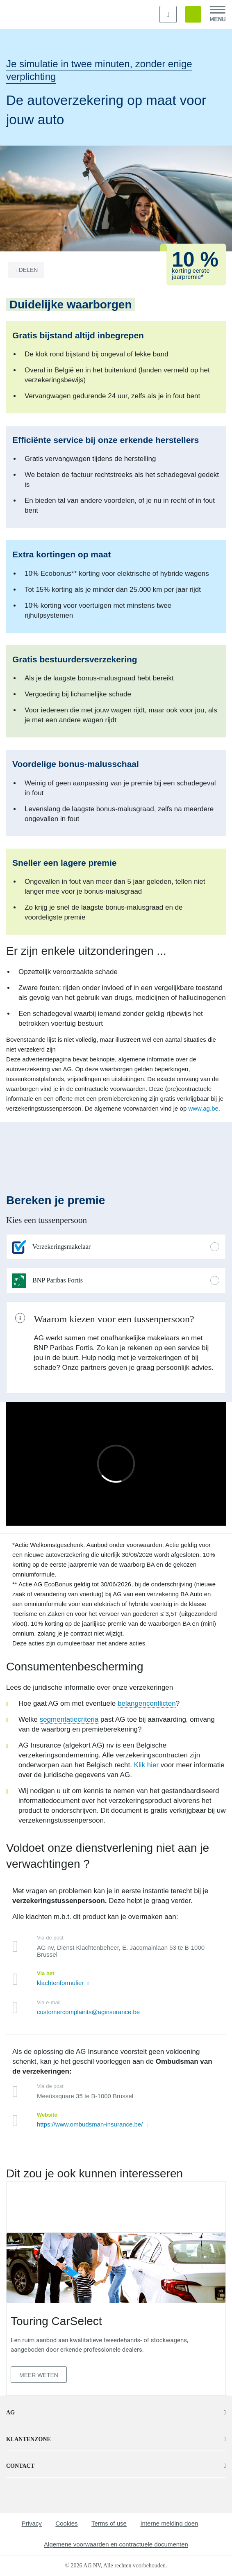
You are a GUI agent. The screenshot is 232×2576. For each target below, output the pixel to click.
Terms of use (109, 2523)
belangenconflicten (147, 1703)
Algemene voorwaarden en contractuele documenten (116, 2544)
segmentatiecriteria (69, 1719)
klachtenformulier (61, 1982)
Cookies (66, 2523)
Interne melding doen (169, 2523)
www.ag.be (203, 1108)
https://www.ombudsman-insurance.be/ (91, 2124)
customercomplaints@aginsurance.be (88, 2011)
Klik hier (146, 1765)
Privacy (32, 2523)
